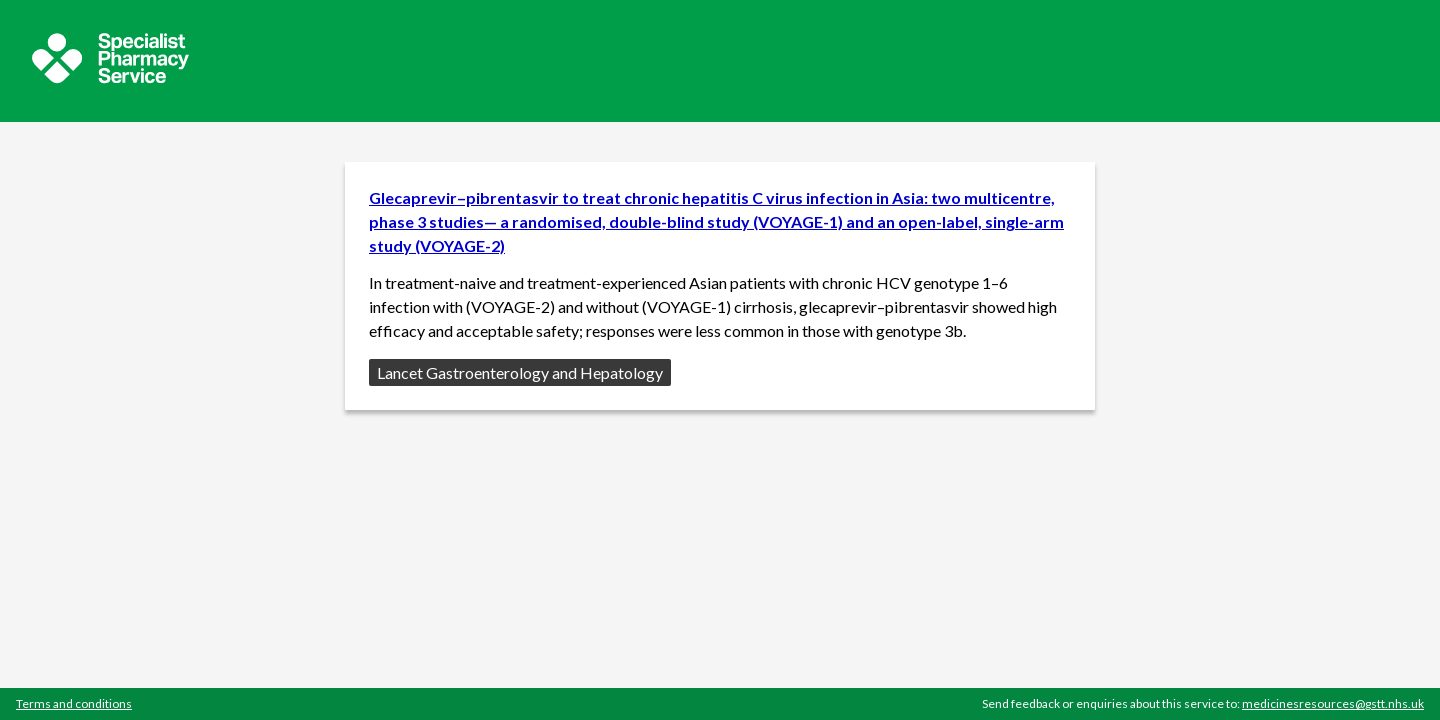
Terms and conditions (74, 703)
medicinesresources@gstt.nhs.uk (1333, 703)
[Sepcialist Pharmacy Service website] (110, 77)
